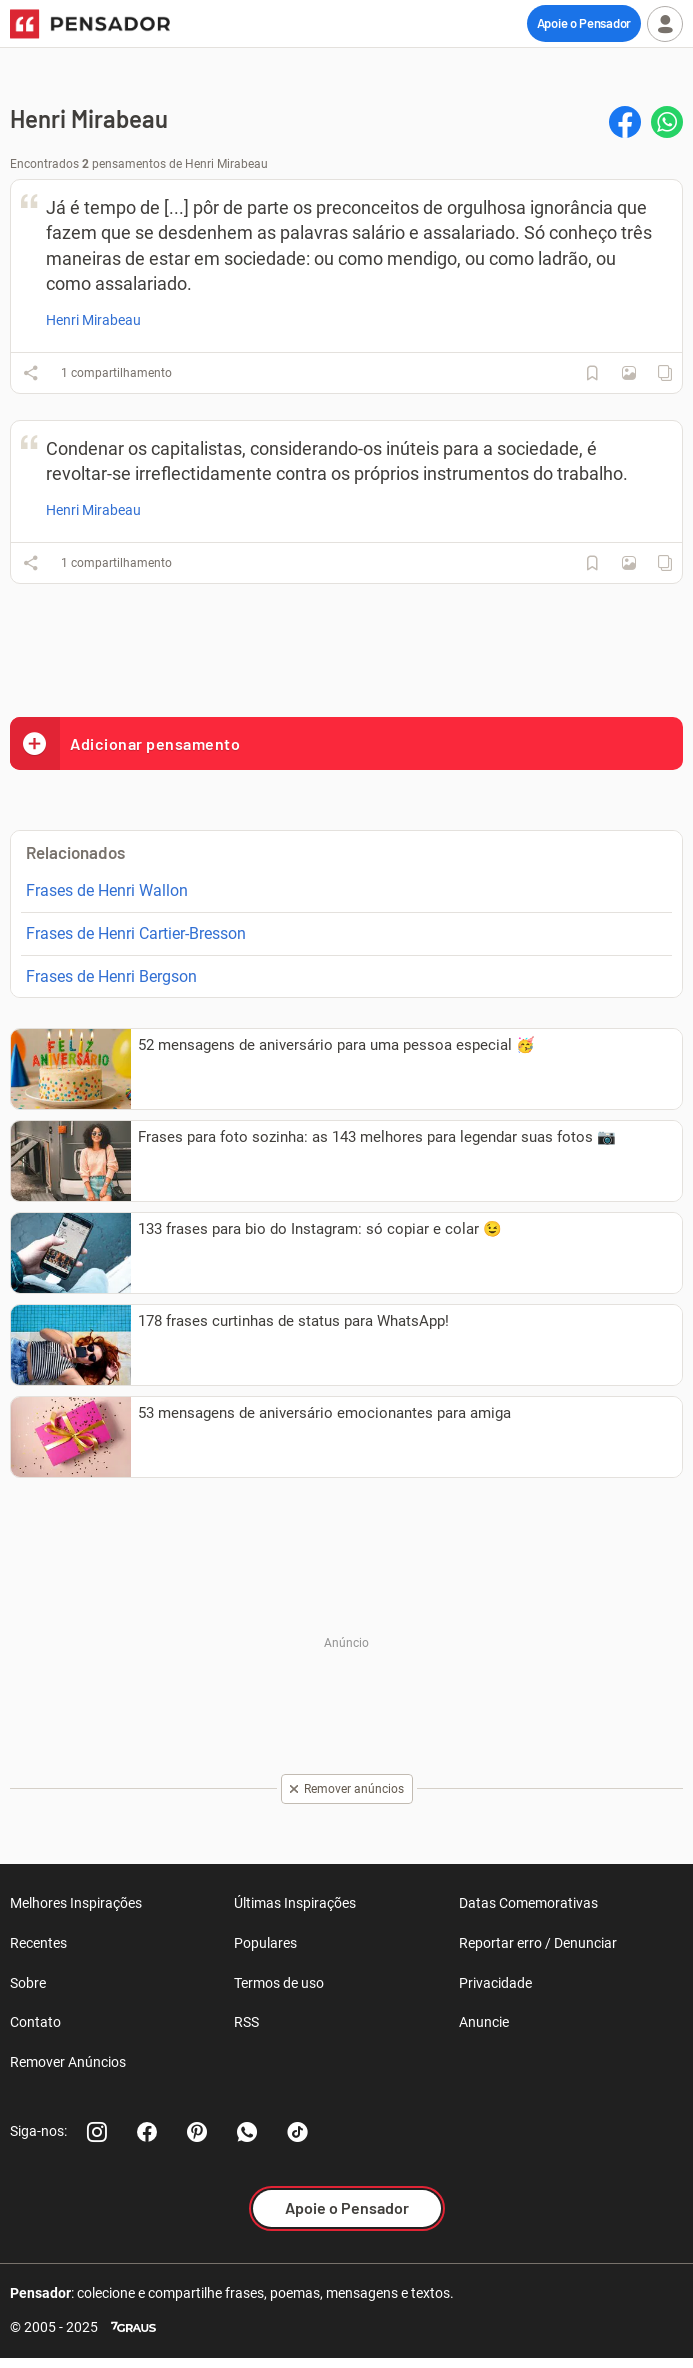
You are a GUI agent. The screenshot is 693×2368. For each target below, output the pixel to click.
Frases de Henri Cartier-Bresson (136, 933)
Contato (35, 2022)
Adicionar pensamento (125, 743)
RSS (246, 2022)
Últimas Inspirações (295, 1903)
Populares (265, 1943)
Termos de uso (279, 1983)
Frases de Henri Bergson (111, 976)
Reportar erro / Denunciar (538, 1943)
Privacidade (495, 1983)
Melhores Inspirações (76, 1903)
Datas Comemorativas (528, 1903)
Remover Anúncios (68, 2062)
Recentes (38, 1943)
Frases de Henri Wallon (107, 890)
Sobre (28, 1983)
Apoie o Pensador (584, 23)
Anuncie (484, 2022)
